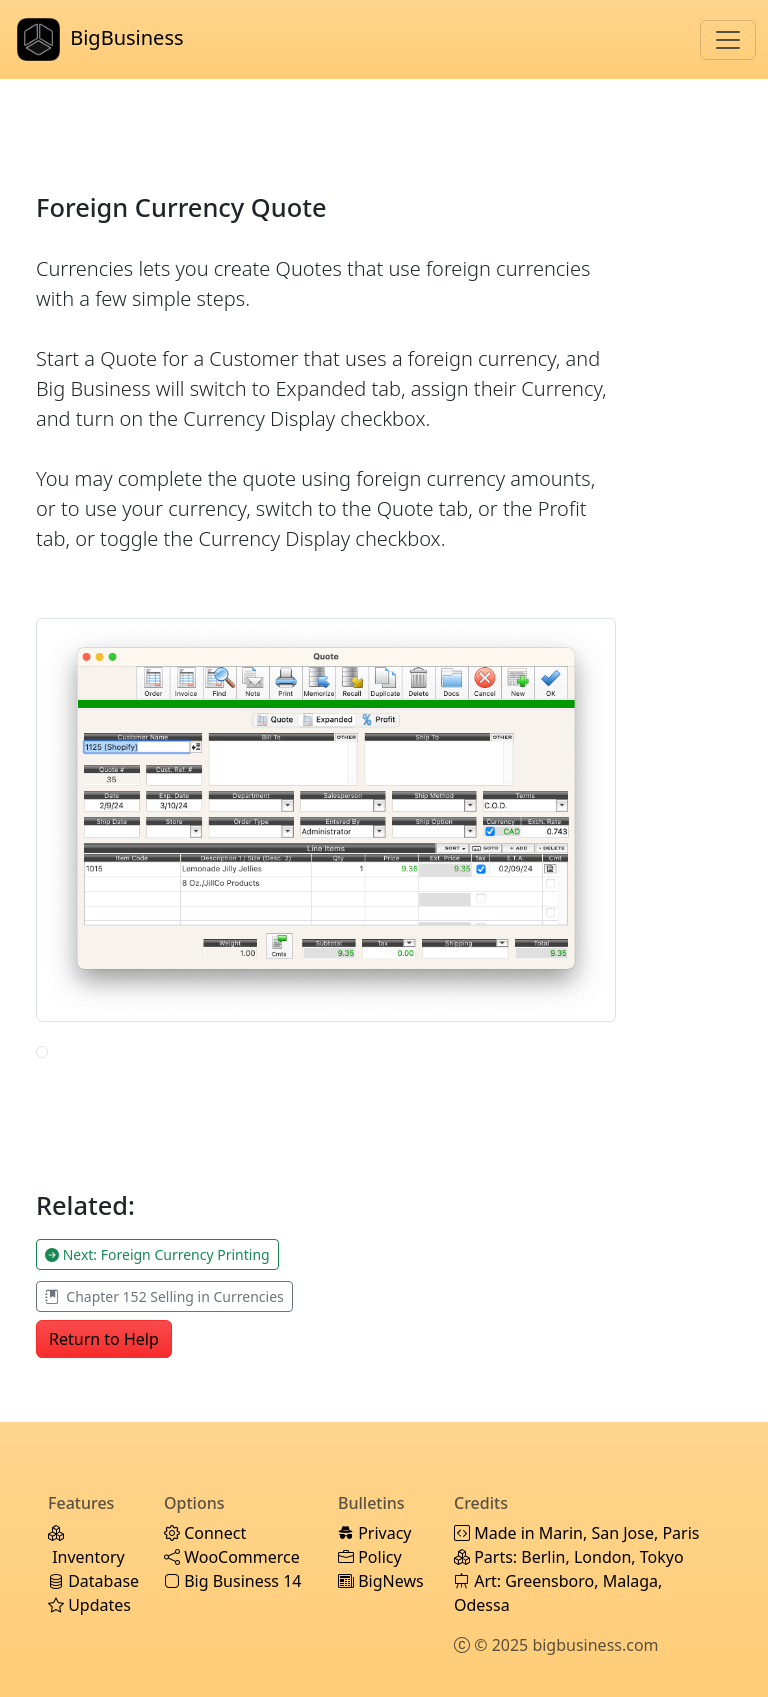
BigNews (381, 1581)
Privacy (375, 1533)
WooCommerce (232, 1557)
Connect (205, 1533)
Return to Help (104, 1339)
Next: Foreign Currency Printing (157, 1254)
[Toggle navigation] (728, 40)
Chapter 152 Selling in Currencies (164, 1296)
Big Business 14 (232, 1581)
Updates (89, 1605)
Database (93, 1581)
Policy (370, 1557)
